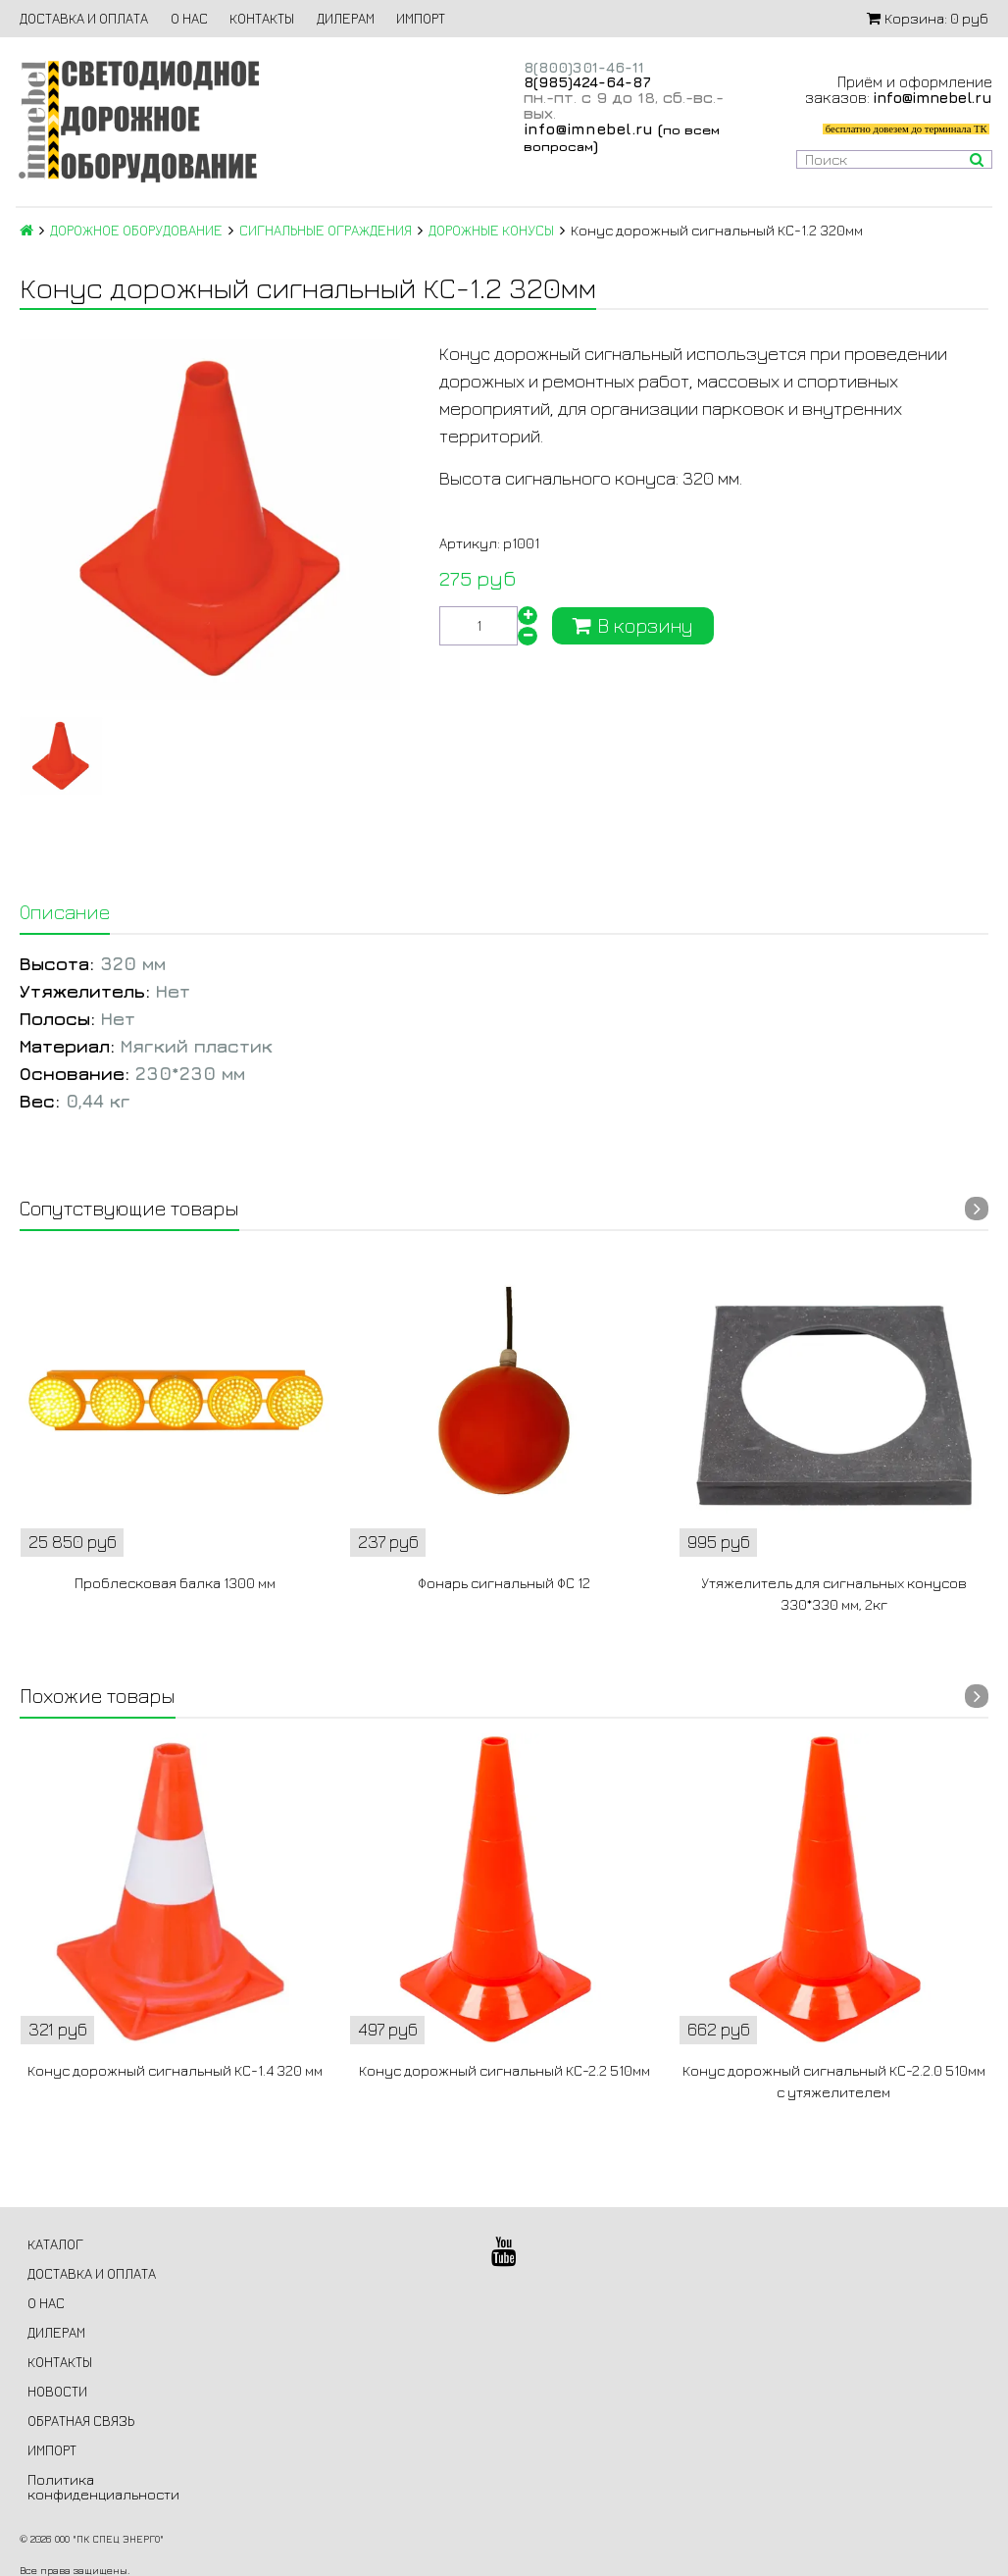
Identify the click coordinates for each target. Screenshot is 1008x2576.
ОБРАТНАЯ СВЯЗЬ (80, 2420)
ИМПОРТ (420, 18)
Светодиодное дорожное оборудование (138, 120)
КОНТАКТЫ (261, 18)
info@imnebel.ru (588, 128)
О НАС (189, 18)
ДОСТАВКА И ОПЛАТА (84, 18)
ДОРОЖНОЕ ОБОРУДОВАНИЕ (136, 230)
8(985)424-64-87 (587, 82)
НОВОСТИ (57, 2391)
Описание (65, 912)
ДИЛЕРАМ (346, 18)
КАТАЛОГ (55, 2244)
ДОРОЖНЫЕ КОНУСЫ (491, 230)
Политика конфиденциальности (103, 2486)
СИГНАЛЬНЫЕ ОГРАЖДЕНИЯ (325, 230)
